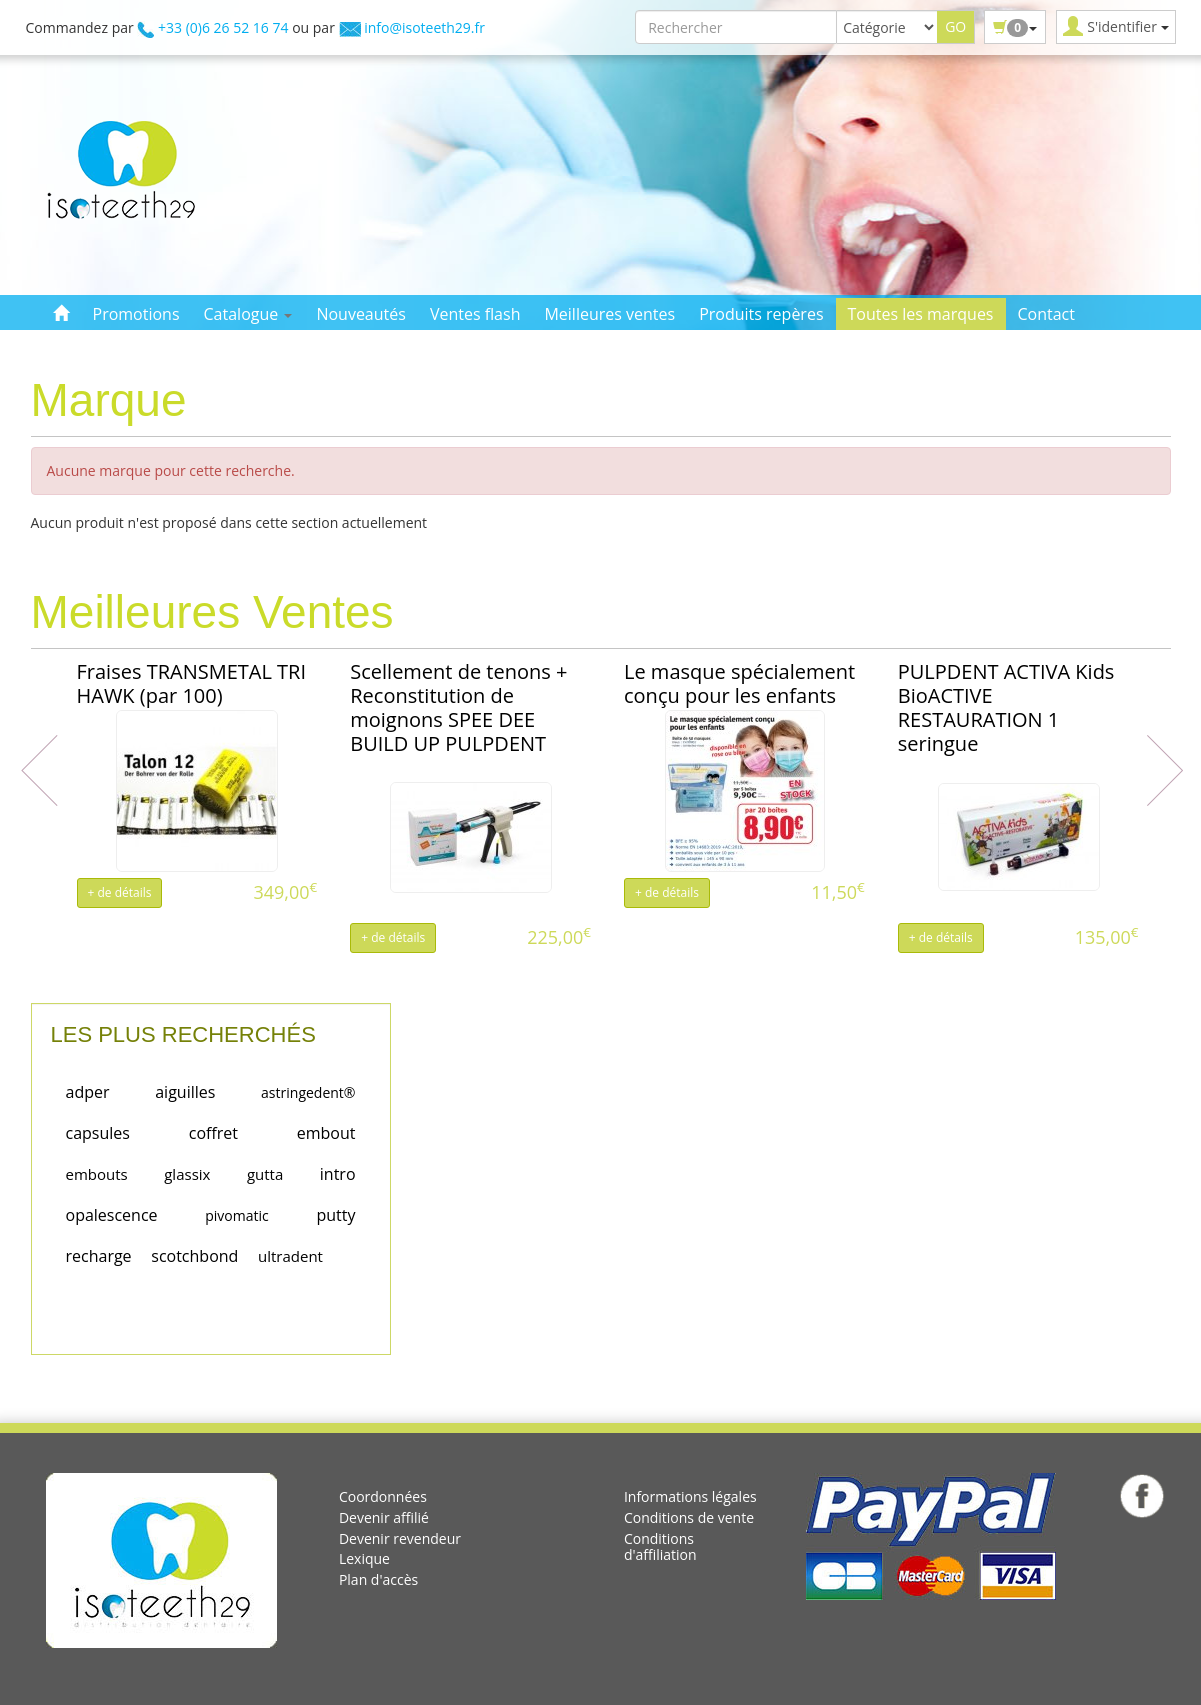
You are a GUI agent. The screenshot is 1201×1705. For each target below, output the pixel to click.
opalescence (112, 1215)
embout (326, 1133)
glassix (187, 1174)
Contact (1046, 314)
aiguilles (185, 1092)
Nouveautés (360, 314)
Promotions (136, 314)
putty (335, 1215)
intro (338, 1174)
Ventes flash (475, 314)
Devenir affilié (384, 1517)
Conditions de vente (689, 1517)
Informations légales (690, 1496)
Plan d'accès (378, 1579)
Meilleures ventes (609, 314)
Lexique (364, 1558)
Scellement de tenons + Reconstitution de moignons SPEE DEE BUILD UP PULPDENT (458, 707)
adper (88, 1092)
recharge (99, 1256)
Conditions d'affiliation (660, 1547)
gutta (265, 1174)
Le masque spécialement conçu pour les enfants (739, 683)
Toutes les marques (921, 314)
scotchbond (194, 1256)
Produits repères (761, 314)
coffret (213, 1133)
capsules (98, 1133)
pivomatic (237, 1215)
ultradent (290, 1256)
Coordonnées (383, 1496)
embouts (97, 1174)
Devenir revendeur (400, 1538)
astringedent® (308, 1092)
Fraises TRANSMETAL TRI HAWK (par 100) (192, 683)
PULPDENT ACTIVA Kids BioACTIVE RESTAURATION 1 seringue (1006, 707)
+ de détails (120, 892)
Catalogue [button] (248, 314)
